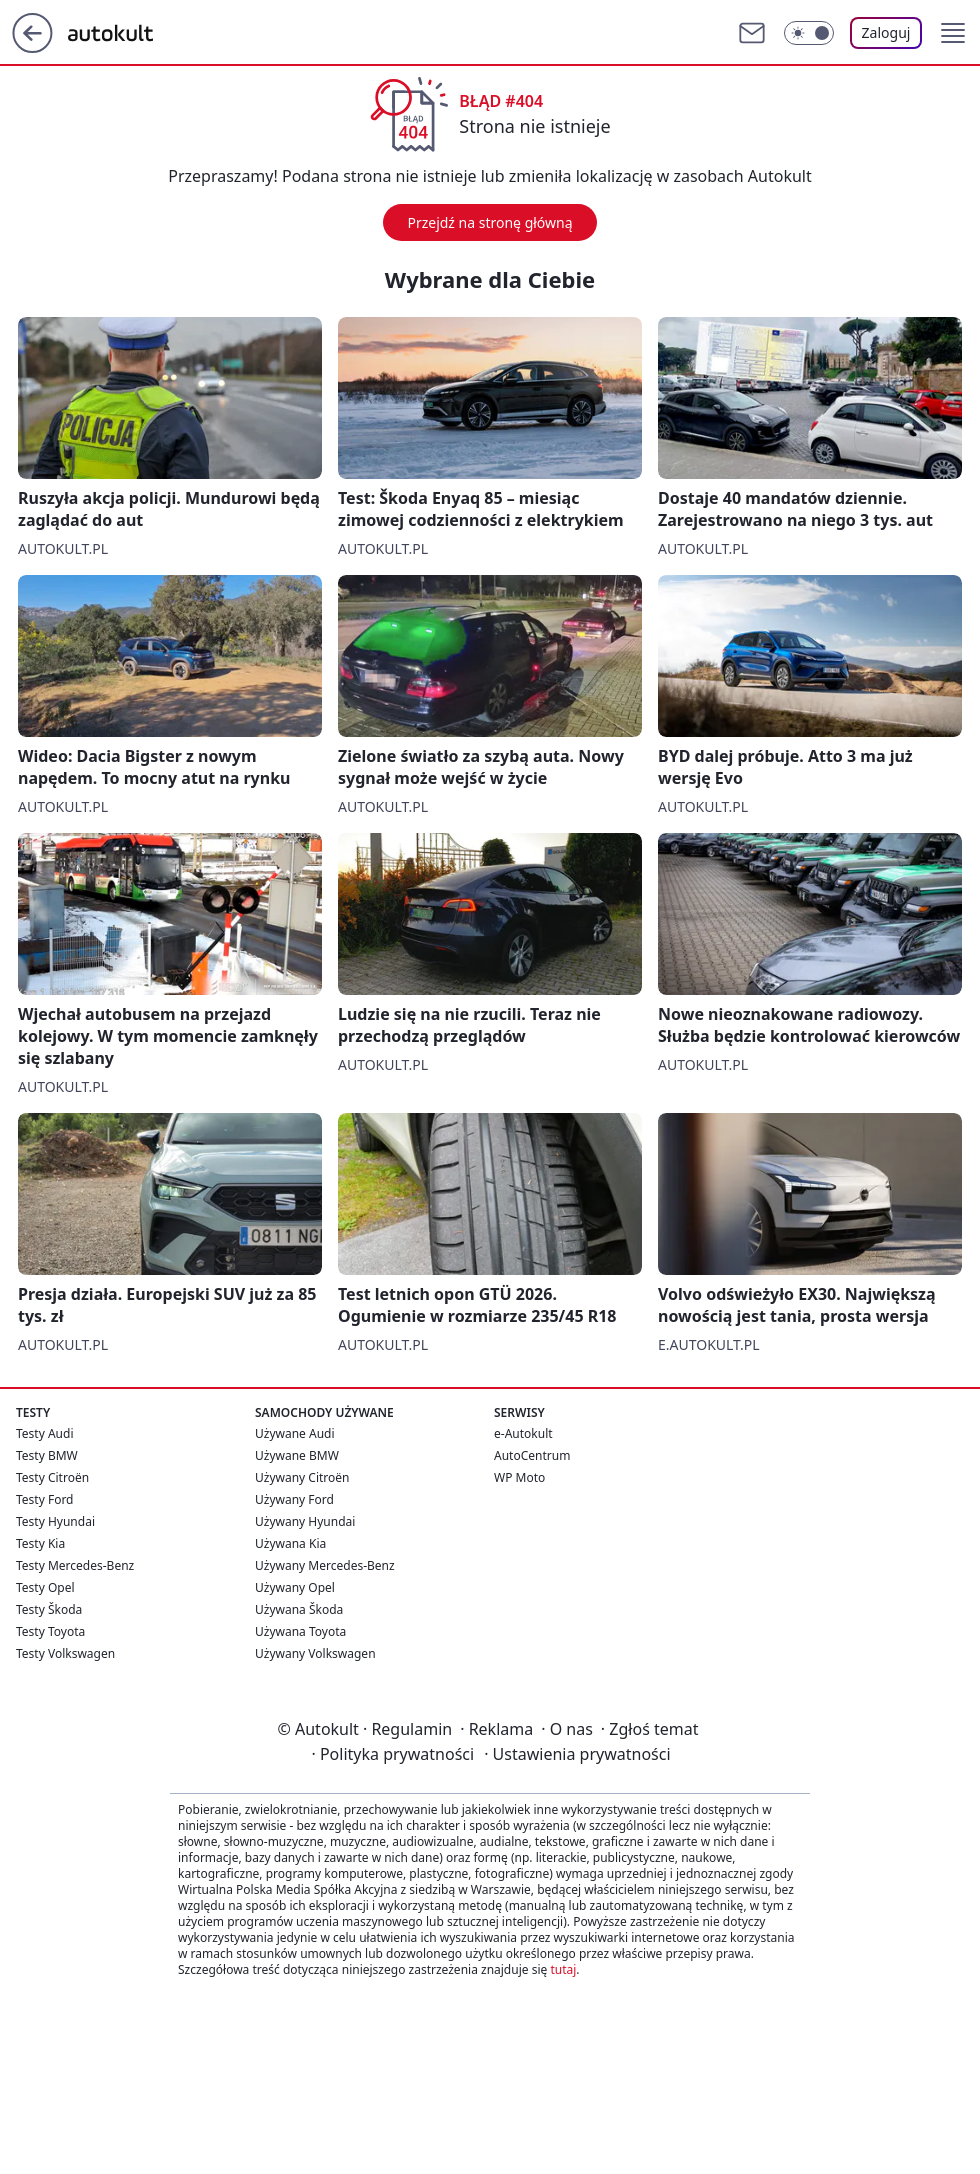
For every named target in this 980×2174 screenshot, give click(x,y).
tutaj (563, 1969)
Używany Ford (294, 1499)
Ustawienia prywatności (577, 1754)
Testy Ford (45, 1499)
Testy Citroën (52, 1477)
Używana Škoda (299, 1609)
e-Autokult (523, 1433)
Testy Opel (45, 1587)
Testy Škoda (49, 1609)
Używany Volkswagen (315, 1653)
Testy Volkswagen (65, 1653)
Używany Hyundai (305, 1521)
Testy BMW (47, 1455)
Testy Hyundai (55, 1521)
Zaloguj (886, 32)
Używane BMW (297, 1455)
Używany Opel (295, 1587)
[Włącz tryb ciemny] (809, 33)
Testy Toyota (50, 1631)
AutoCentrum (532, 1455)
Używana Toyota (300, 1631)
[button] (953, 33)
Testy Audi (44, 1433)
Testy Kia (40, 1543)
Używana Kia (290, 1543)
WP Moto (519, 1477)
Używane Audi (295, 1433)
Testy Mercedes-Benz (75, 1565)
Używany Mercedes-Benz (325, 1565)
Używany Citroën (302, 1477)
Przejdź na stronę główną (489, 222)
